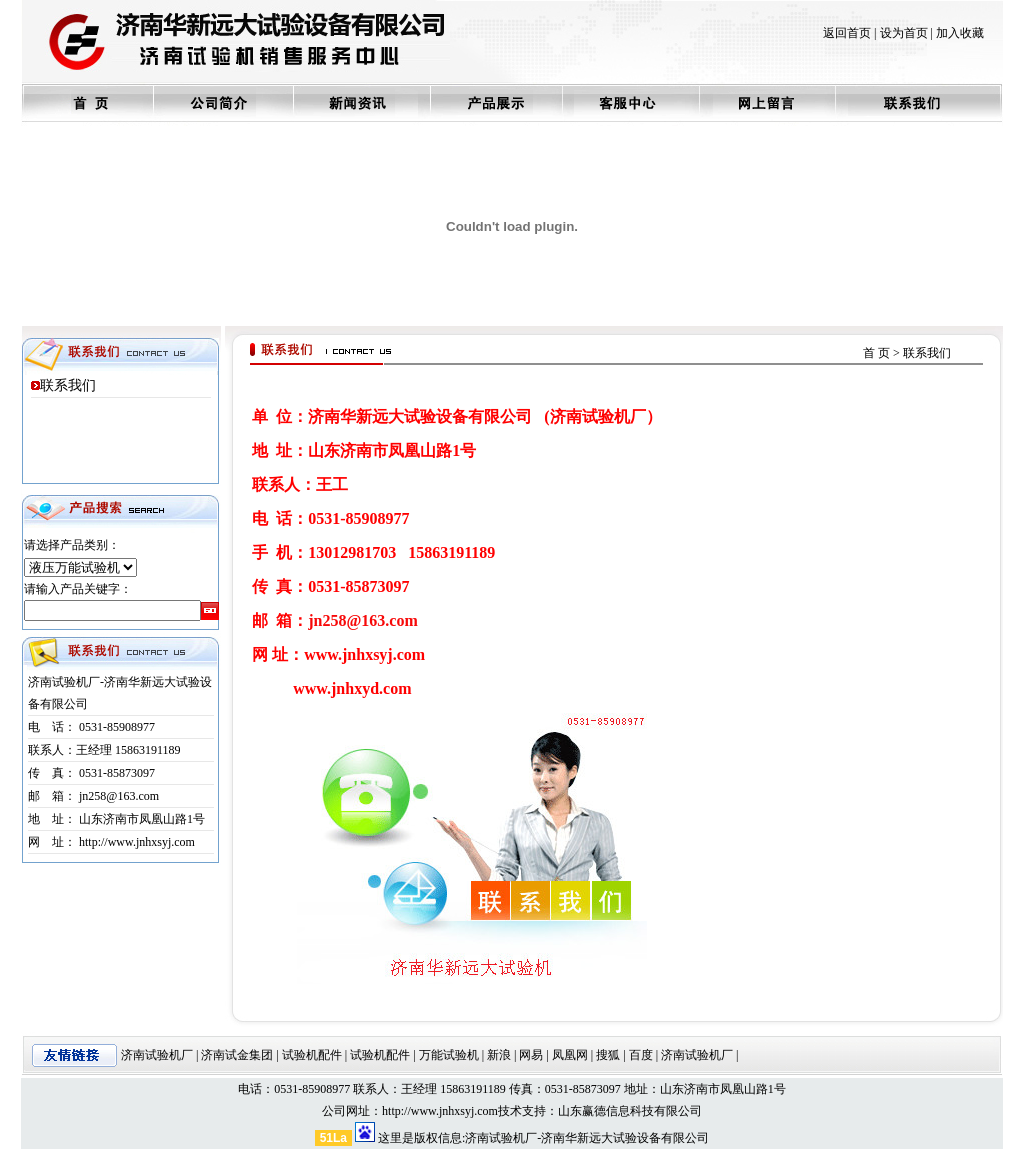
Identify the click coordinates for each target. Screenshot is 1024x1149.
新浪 (499, 1055)
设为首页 (904, 33)
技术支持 (522, 1111)
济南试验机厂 (157, 1055)
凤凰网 (570, 1055)
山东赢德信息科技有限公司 (630, 1111)
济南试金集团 (237, 1055)
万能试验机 (449, 1055)
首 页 (876, 353)
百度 (641, 1055)
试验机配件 (312, 1055)
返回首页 (847, 33)
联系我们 (68, 385)
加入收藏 (960, 33)
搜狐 (608, 1055)
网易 (531, 1055)
